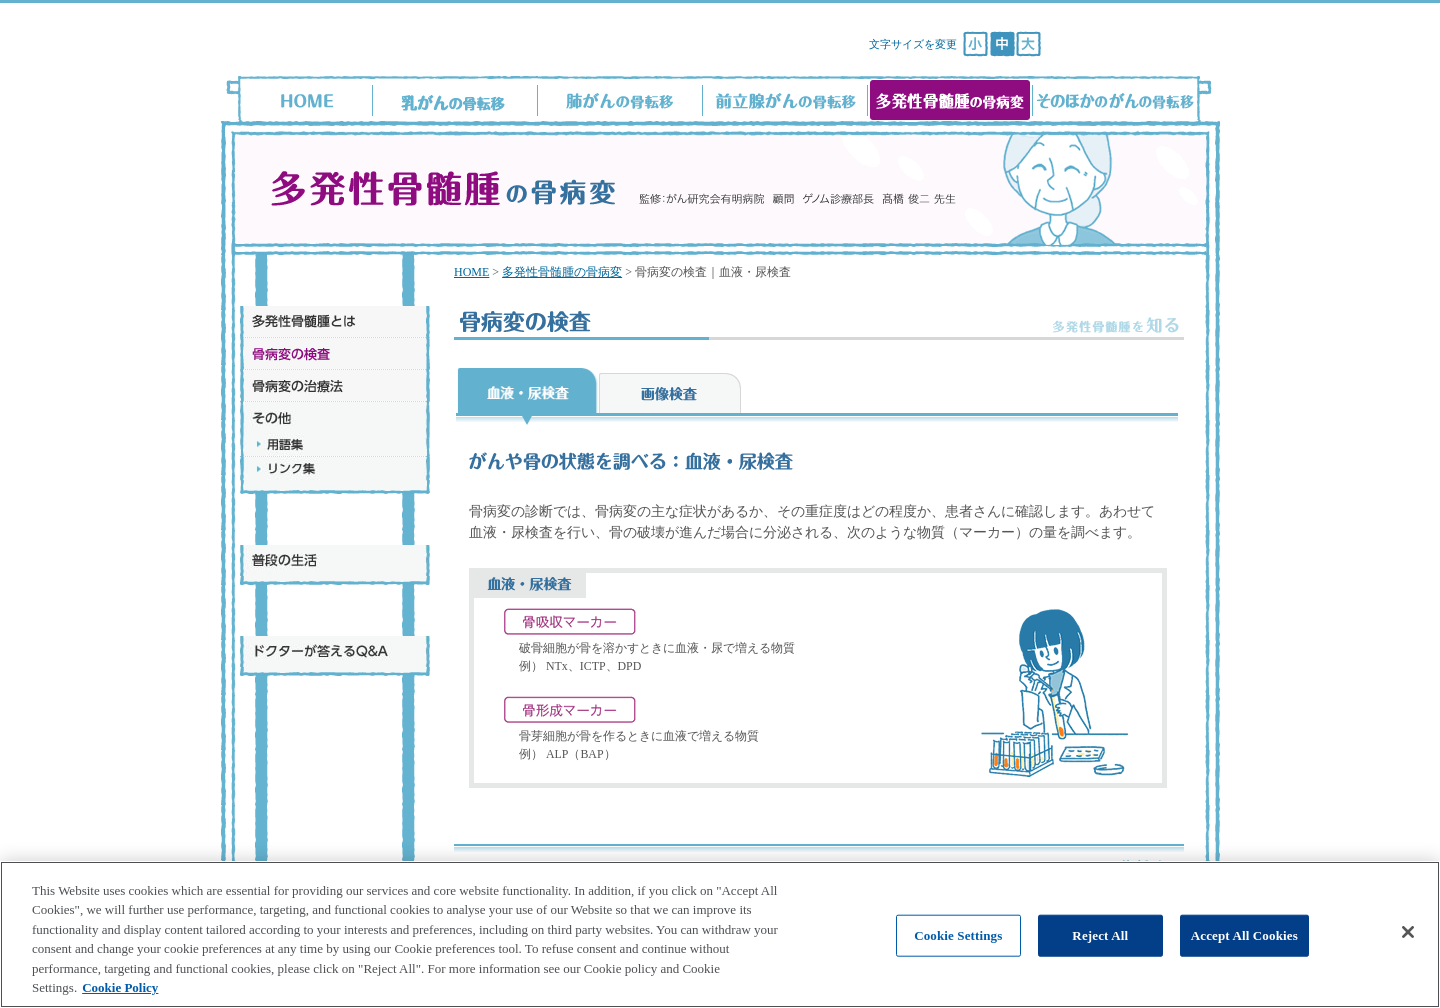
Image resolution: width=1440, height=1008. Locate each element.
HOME (471, 272)
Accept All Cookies (1244, 956)
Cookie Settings (958, 956)
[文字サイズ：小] (975, 44)
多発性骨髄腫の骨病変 (562, 272)
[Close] (1408, 954)
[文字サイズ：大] (1028, 44)
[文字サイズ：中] (1002, 44)
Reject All (1100, 956)
